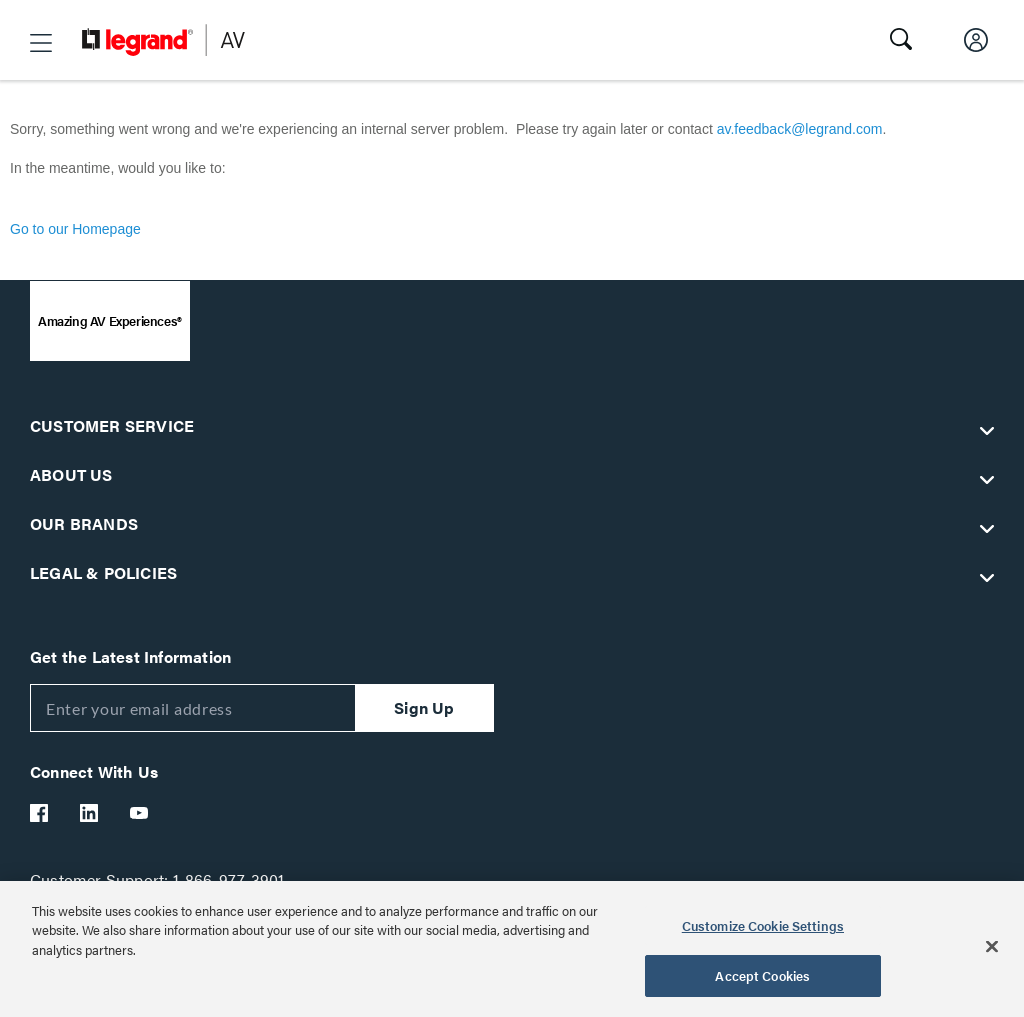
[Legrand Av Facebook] (40, 813)
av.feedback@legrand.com (800, 129)
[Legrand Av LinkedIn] (90, 813)
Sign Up (424, 707)
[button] (41, 43)
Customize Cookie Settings (763, 925)
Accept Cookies (762, 975)
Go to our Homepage (75, 229)
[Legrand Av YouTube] (140, 813)
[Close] (992, 946)
